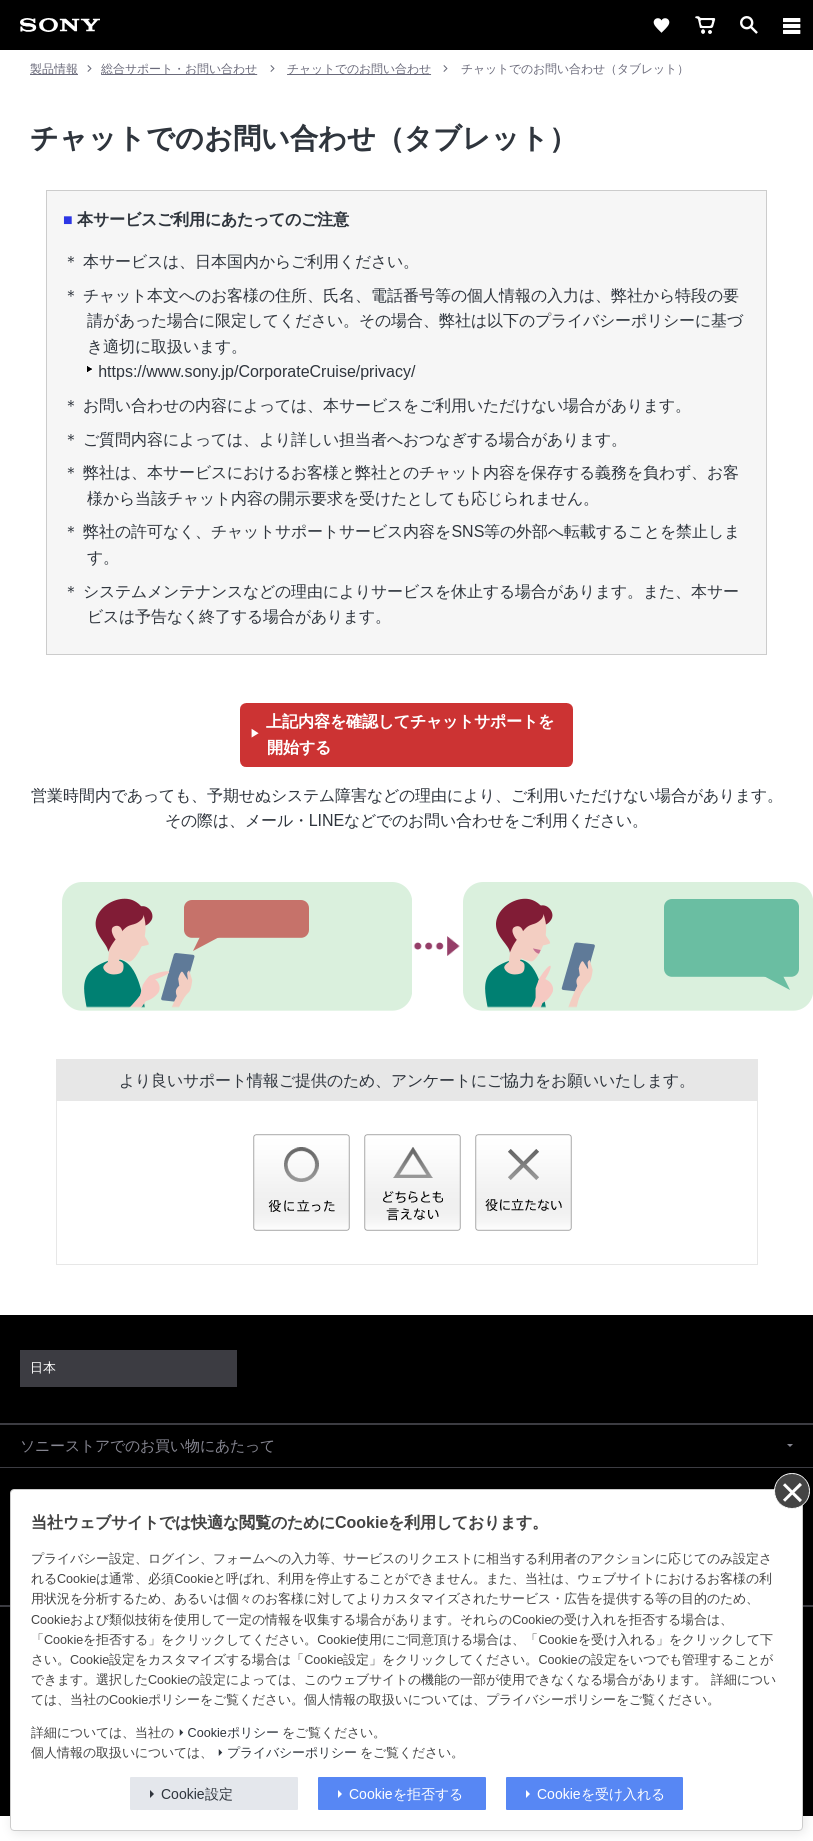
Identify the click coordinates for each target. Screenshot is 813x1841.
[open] (749, 25)
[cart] (705, 25)
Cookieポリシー (233, 1733)
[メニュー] (792, 25)
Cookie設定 (197, 1794)
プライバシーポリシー (292, 1753)
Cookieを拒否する (406, 1794)
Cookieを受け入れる (601, 1794)
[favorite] (661, 25)
